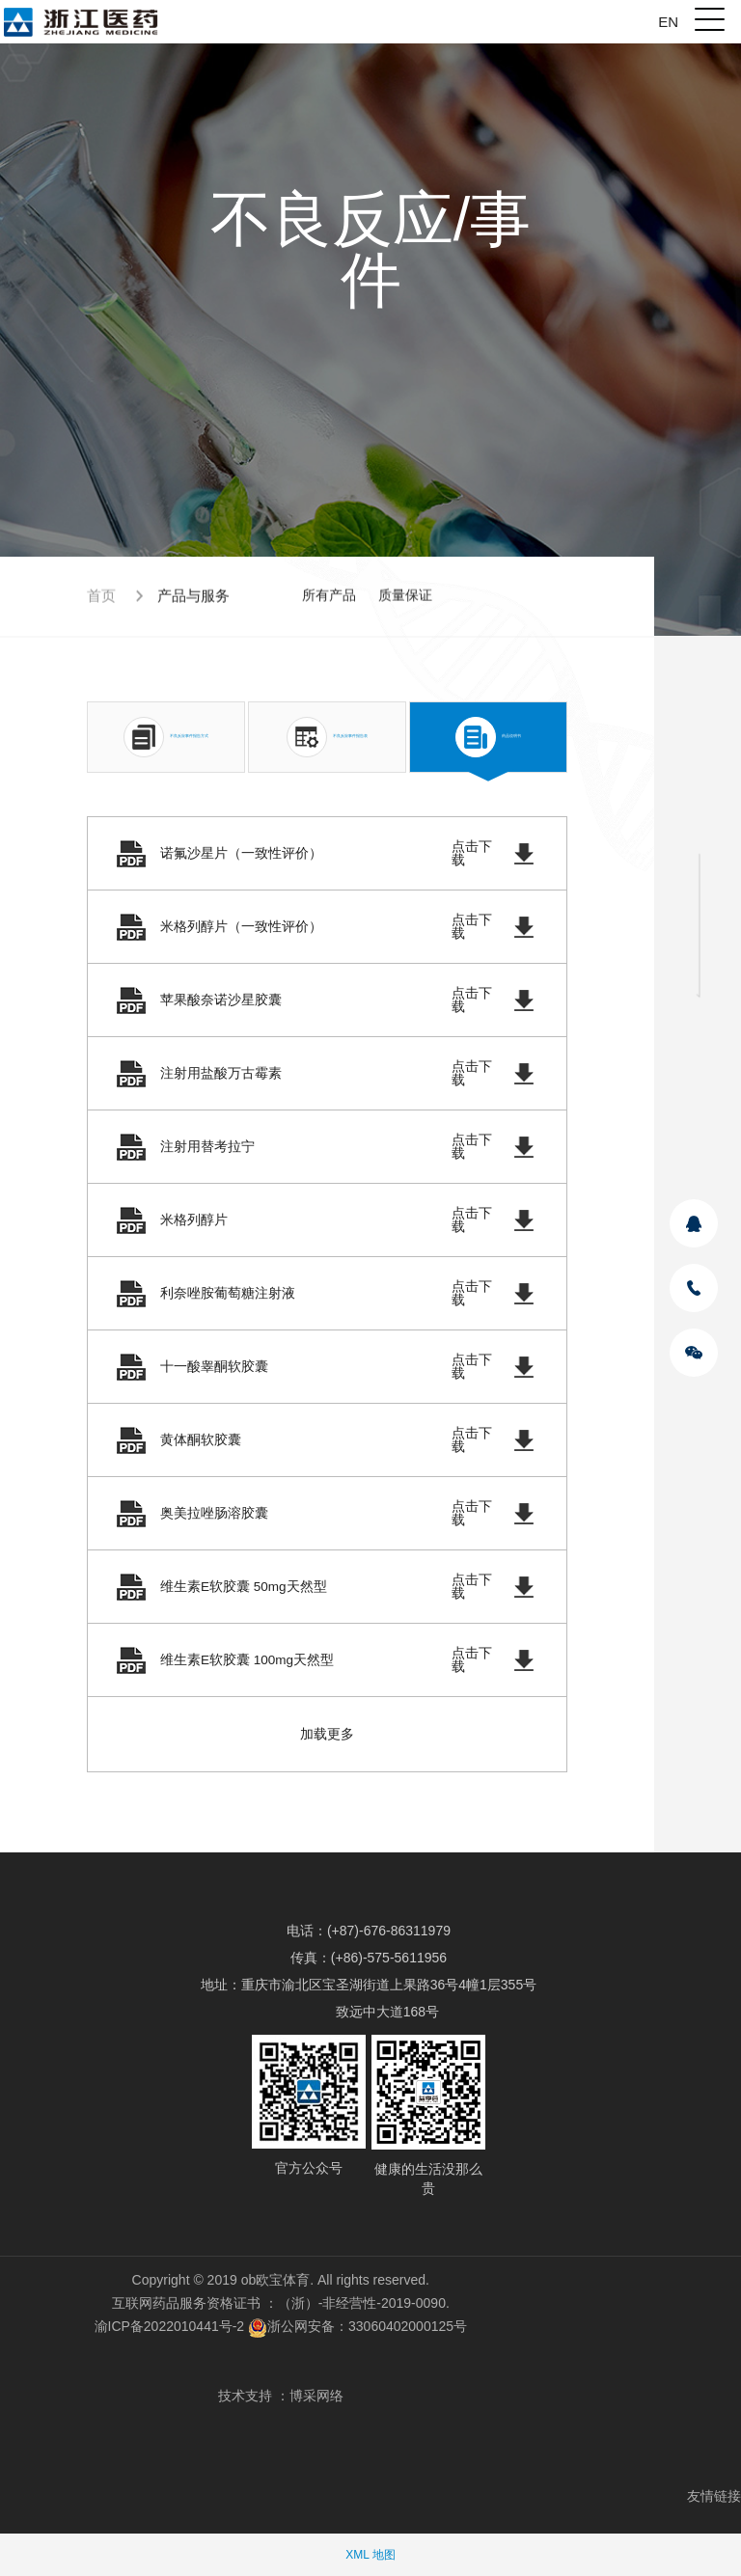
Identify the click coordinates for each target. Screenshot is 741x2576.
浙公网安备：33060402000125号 (357, 2326)
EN (668, 22)
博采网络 (316, 2395)
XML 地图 (370, 2555)
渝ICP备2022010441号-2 (170, 2326)
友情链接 (714, 2496)
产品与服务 (193, 598)
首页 (101, 598)
